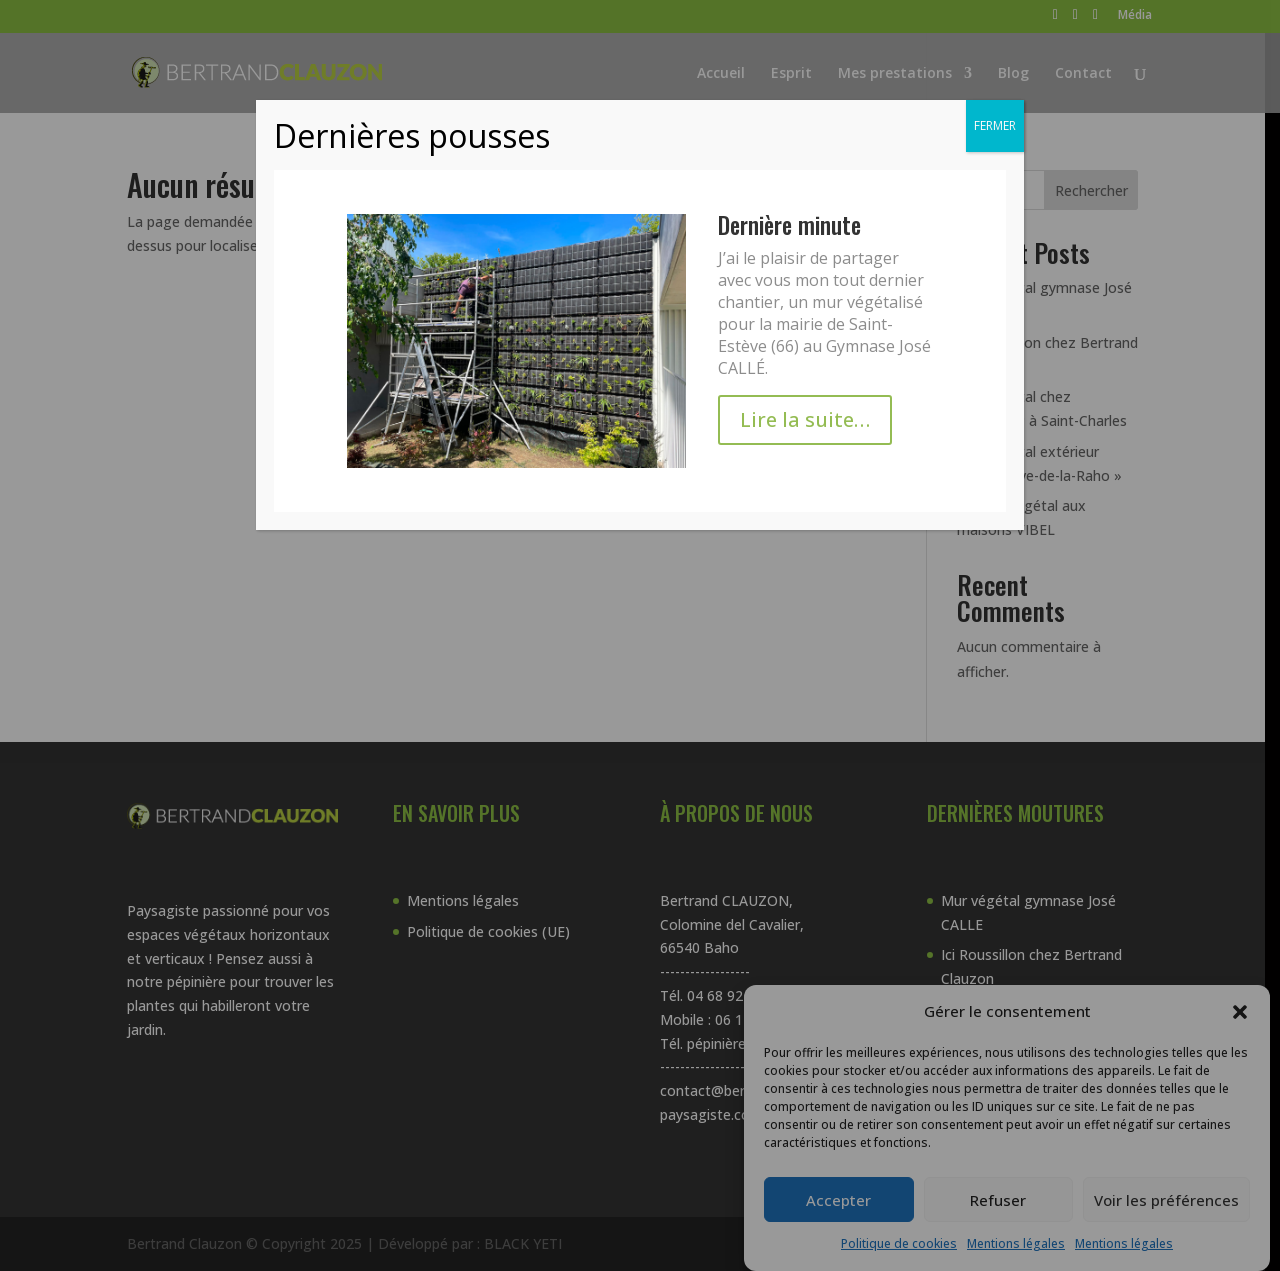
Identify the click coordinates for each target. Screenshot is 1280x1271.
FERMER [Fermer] (995, 125)
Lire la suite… (805, 419)
